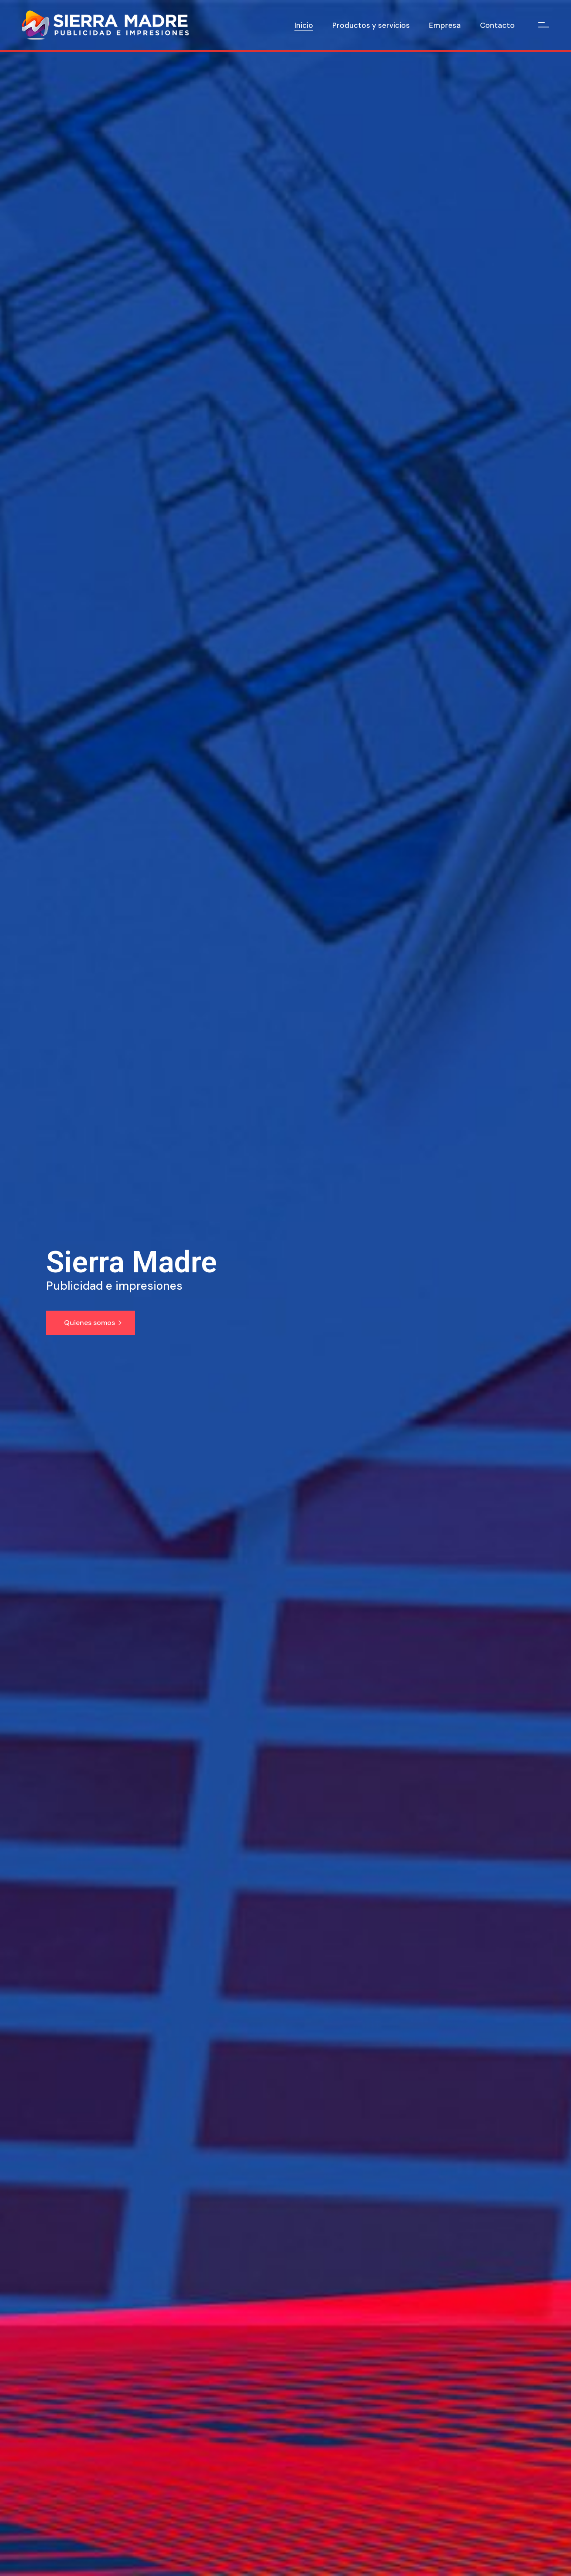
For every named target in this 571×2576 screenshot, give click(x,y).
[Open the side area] (543, 25)
